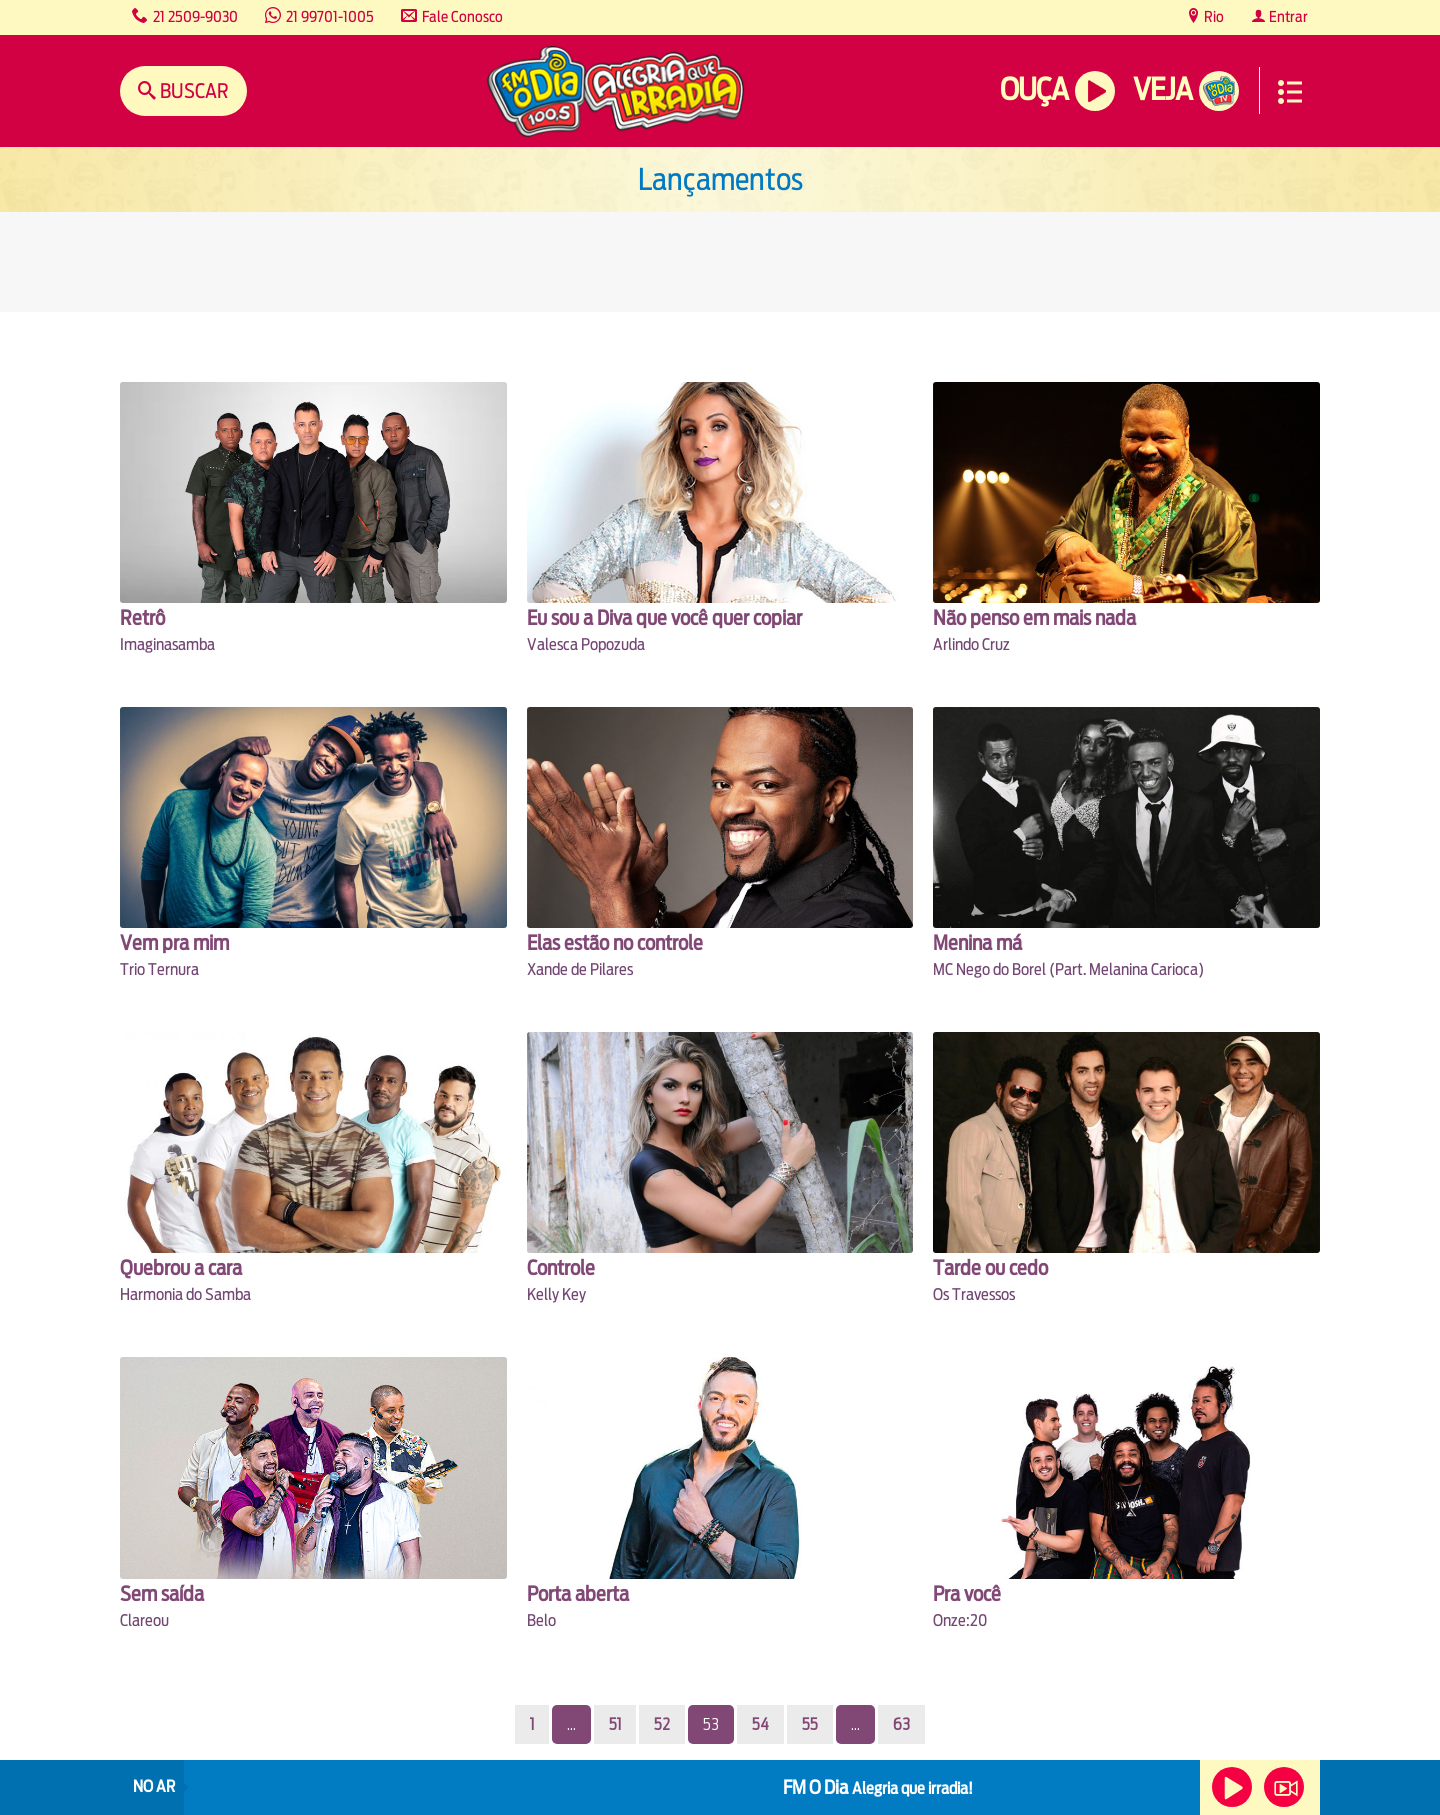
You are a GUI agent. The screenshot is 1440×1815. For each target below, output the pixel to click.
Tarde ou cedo (990, 1267)
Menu (1290, 92)
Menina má (977, 942)
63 (901, 1724)
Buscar (192, 90)
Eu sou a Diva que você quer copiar (664, 617)
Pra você (967, 1593)
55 (810, 1724)
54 (760, 1724)
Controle (561, 1267)
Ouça (1034, 89)
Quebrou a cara (181, 1267)
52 (662, 1724)
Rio (1212, 16)
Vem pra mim (174, 942)
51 (615, 1724)
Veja (1162, 89)
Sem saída (162, 1593)
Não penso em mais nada (1034, 617)
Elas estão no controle (615, 942)
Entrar (1287, 16)
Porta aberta (578, 1593)
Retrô (142, 617)
